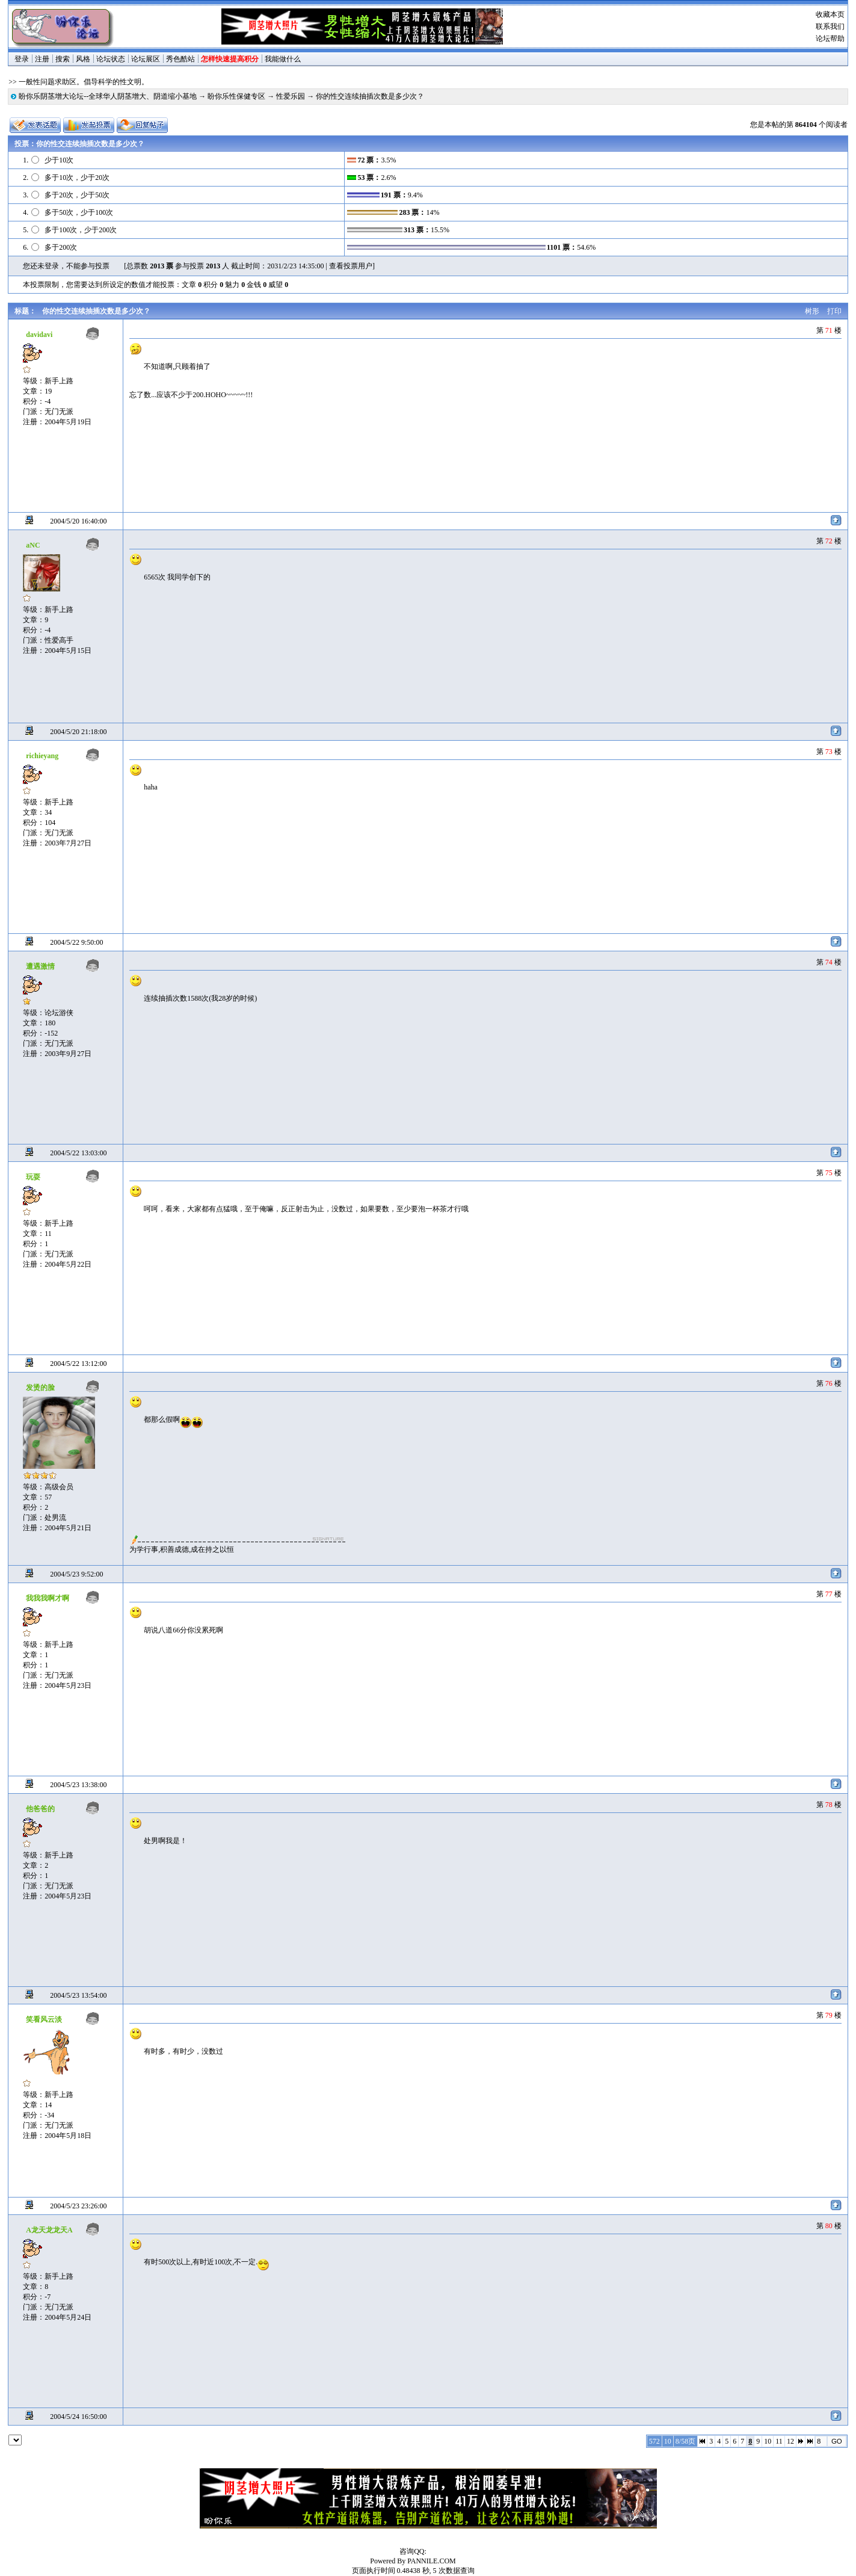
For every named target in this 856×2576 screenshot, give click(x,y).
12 (790, 2441)
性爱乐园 (290, 96)
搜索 (62, 59)
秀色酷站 (180, 59)
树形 (812, 311)
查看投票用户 (350, 266)
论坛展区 (145, 59)
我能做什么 (283, 59)
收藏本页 (830, 14)
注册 (42, 59)
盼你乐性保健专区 (236, 96)
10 (767, 2441)
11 (779, 2441)
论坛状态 (110, 59)
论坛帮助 (830, 38)
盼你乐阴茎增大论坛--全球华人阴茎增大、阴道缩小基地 (108, 96)
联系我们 (830, 26)
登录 (21, 59)
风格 (83, 59)
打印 (834, 311)
